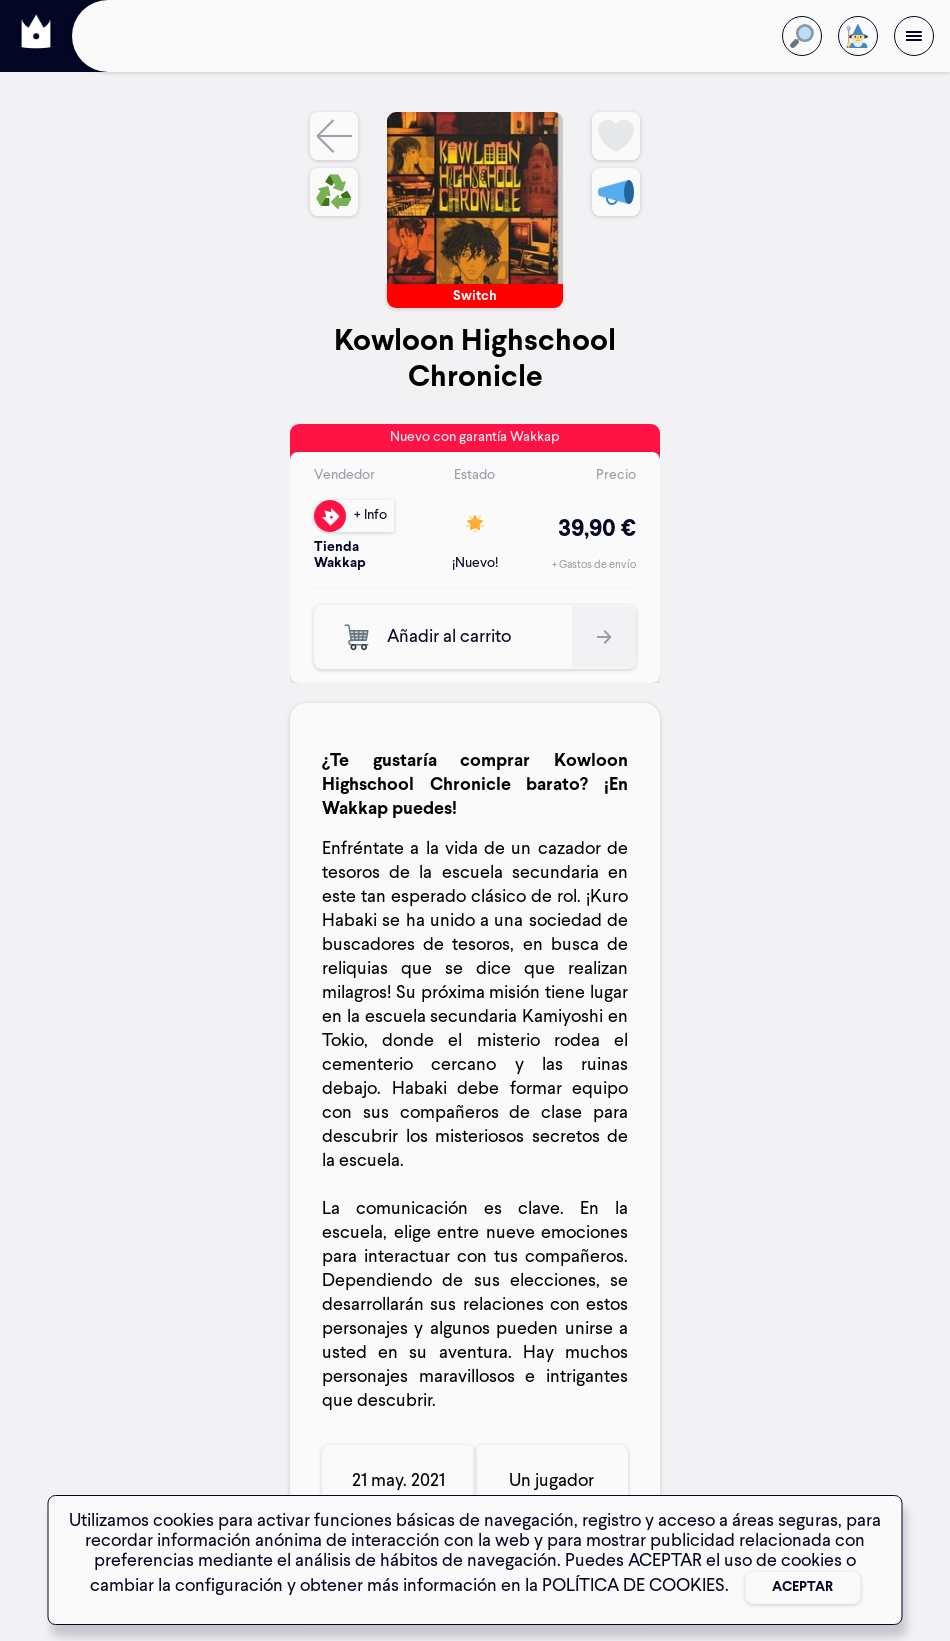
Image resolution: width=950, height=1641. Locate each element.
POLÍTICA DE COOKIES (633, 1586)
